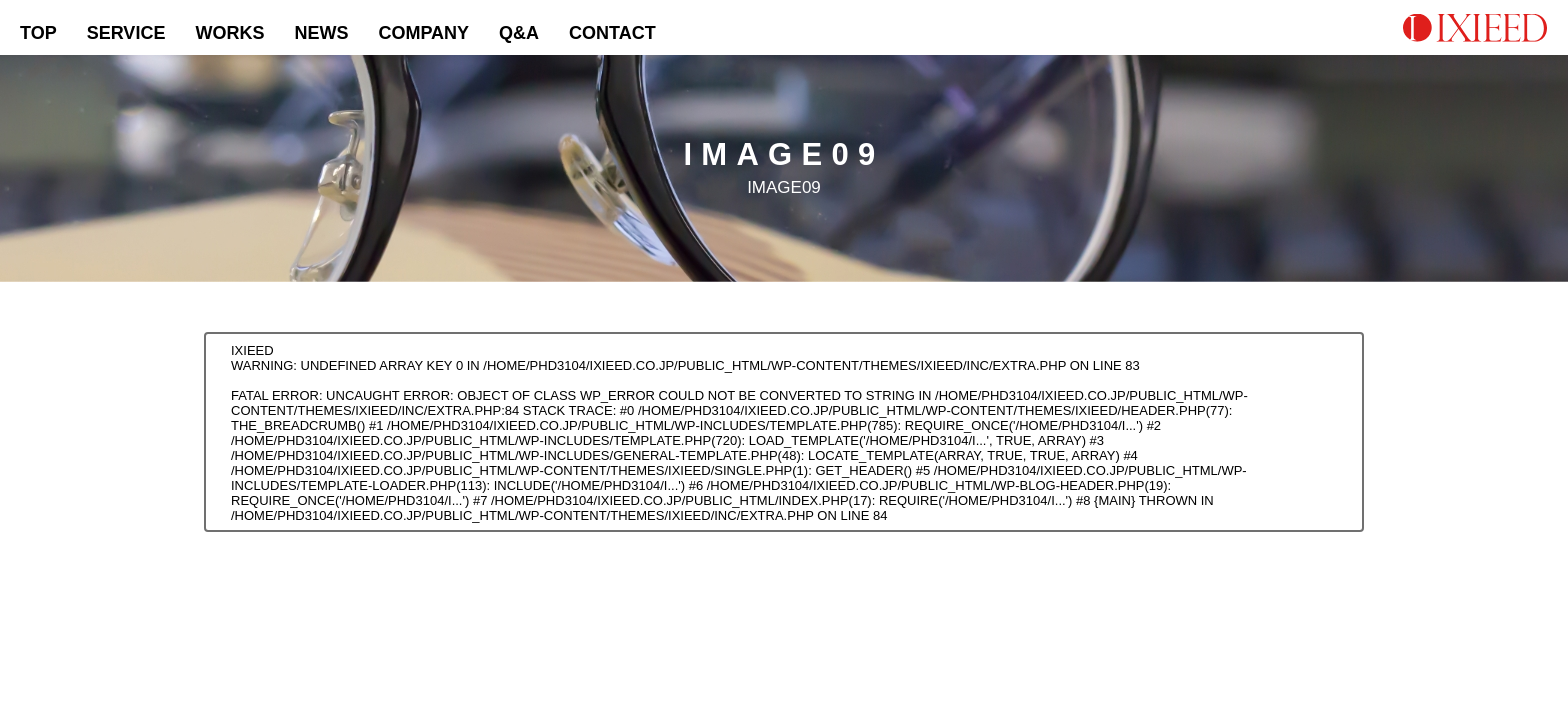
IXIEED (252, 350)
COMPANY (423, 33)
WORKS (229, 33)
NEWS (321, 33)
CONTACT (612, 33)
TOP (38, 33)
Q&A (519, 33)
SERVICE (126, 33)
